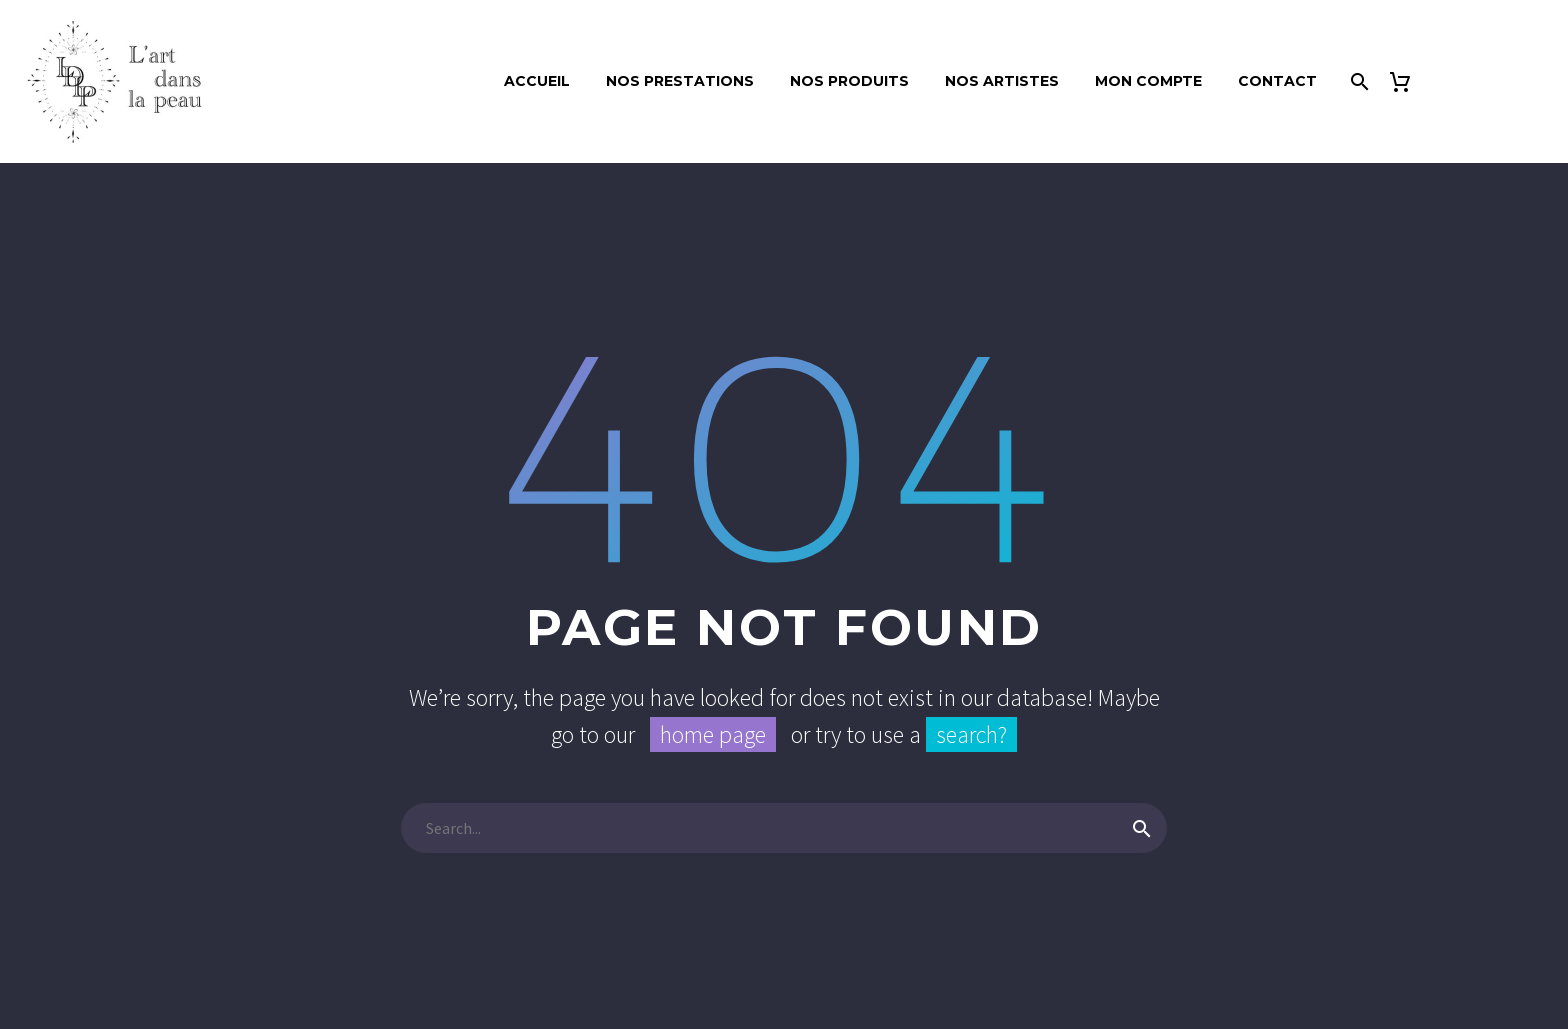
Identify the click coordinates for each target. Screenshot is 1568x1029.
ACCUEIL (537, 81)
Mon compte (1148, 81)
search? (971, 734)
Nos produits (849, 81)
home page (713, 734)
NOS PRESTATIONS (680, 81)
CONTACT (1277, 81)
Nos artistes (1002, 81)
